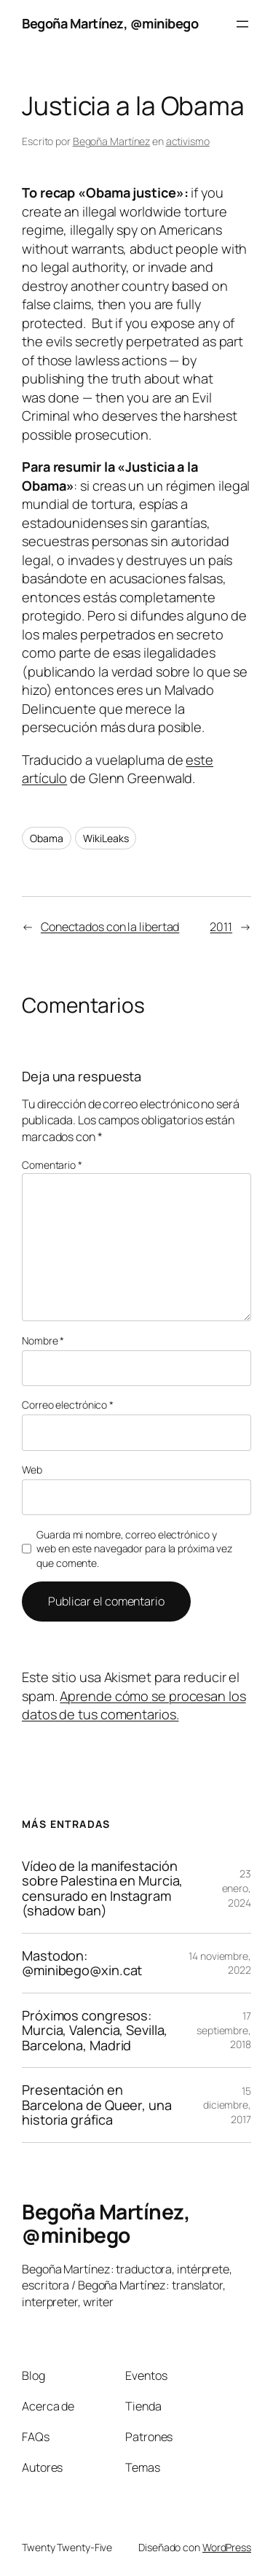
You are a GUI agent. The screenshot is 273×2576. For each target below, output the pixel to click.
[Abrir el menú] (242, 24)
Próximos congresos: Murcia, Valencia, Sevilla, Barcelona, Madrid (94, 2030)
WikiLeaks (105, 838)
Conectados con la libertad (110, 927)
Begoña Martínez (112, 141)
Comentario (52, 1165)
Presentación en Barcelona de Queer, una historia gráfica (97, 2104)
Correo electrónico (68, 1405)
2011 (221, 927)
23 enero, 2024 (236, 1888)
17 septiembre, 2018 (224, 2030)
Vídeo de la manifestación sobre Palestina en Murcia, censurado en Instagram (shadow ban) (102, 1888)
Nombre (43, 1340)
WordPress (226, 2547)
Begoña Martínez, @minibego (110, 23)
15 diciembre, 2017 (227, 2105)
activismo (188, 141)
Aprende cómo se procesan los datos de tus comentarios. (134, 1705)
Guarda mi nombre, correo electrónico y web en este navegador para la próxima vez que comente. (134, 1549)
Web (32, 1469)
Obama (46, 838)
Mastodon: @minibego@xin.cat (82, 1963)
